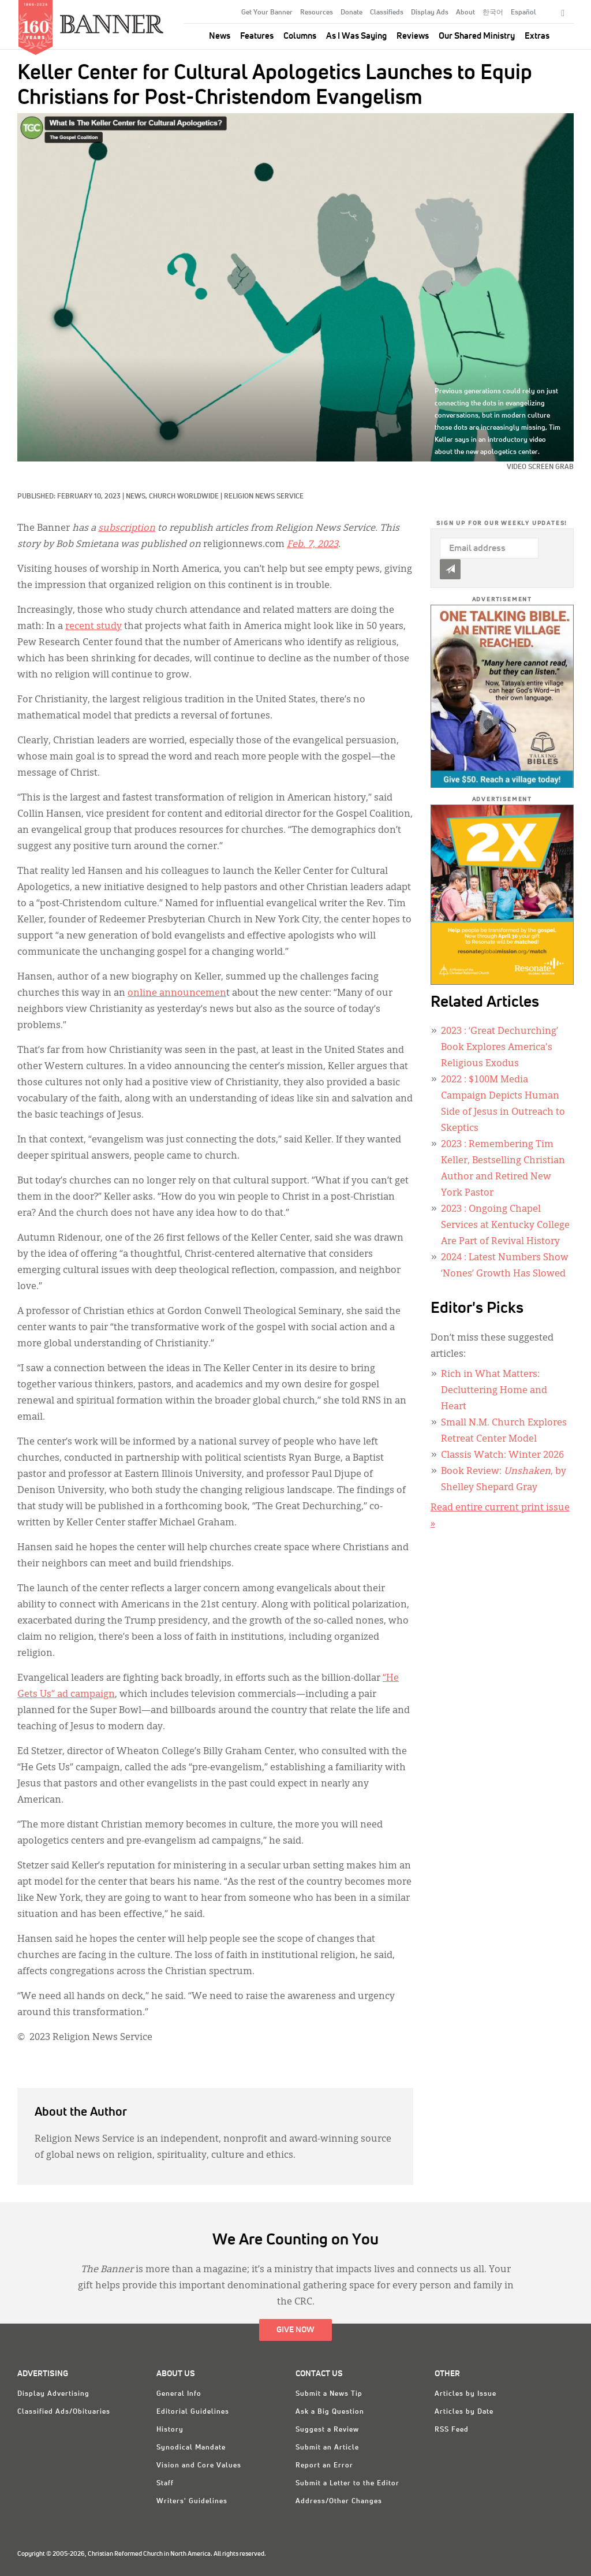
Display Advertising (53, 2394)
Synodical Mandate (191, 2447)
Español (523, 12)
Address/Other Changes (339, 2501)
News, (137, 496)
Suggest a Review (327, 2429)
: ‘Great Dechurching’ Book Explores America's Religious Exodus (499, 1048)
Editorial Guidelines (192, 2412)
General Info (178, 2394)
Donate (351, 12)
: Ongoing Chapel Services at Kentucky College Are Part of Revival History (505, 1225)
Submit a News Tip (329, 2394)
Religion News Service (264, 496)
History (170, 2429)
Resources (316, 12)
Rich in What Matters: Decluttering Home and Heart (494, 1391)
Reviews (413, 36)
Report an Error (324, 2465)
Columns (299, 36)
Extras (537, 36)
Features (257, 36)
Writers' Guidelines (191, 2501)
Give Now (295, 2330)
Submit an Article (327, 2447)
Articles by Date (464, 2412)
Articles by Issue (465, 2394)
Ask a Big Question (330, 2412)
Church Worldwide (184, 496)
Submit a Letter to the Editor (347, 2483)
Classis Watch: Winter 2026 (502, 1455)
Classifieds (386, 12)
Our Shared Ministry (477, 36)
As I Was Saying (356, 36)
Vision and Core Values (198, 2465)
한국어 (492, 12)
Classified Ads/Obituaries (63, 2412)
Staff (165, 2483)
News (219, 36)
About (465, 12)
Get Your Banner (267, 12)
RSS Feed (452, 2429)
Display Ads (429, 12)
